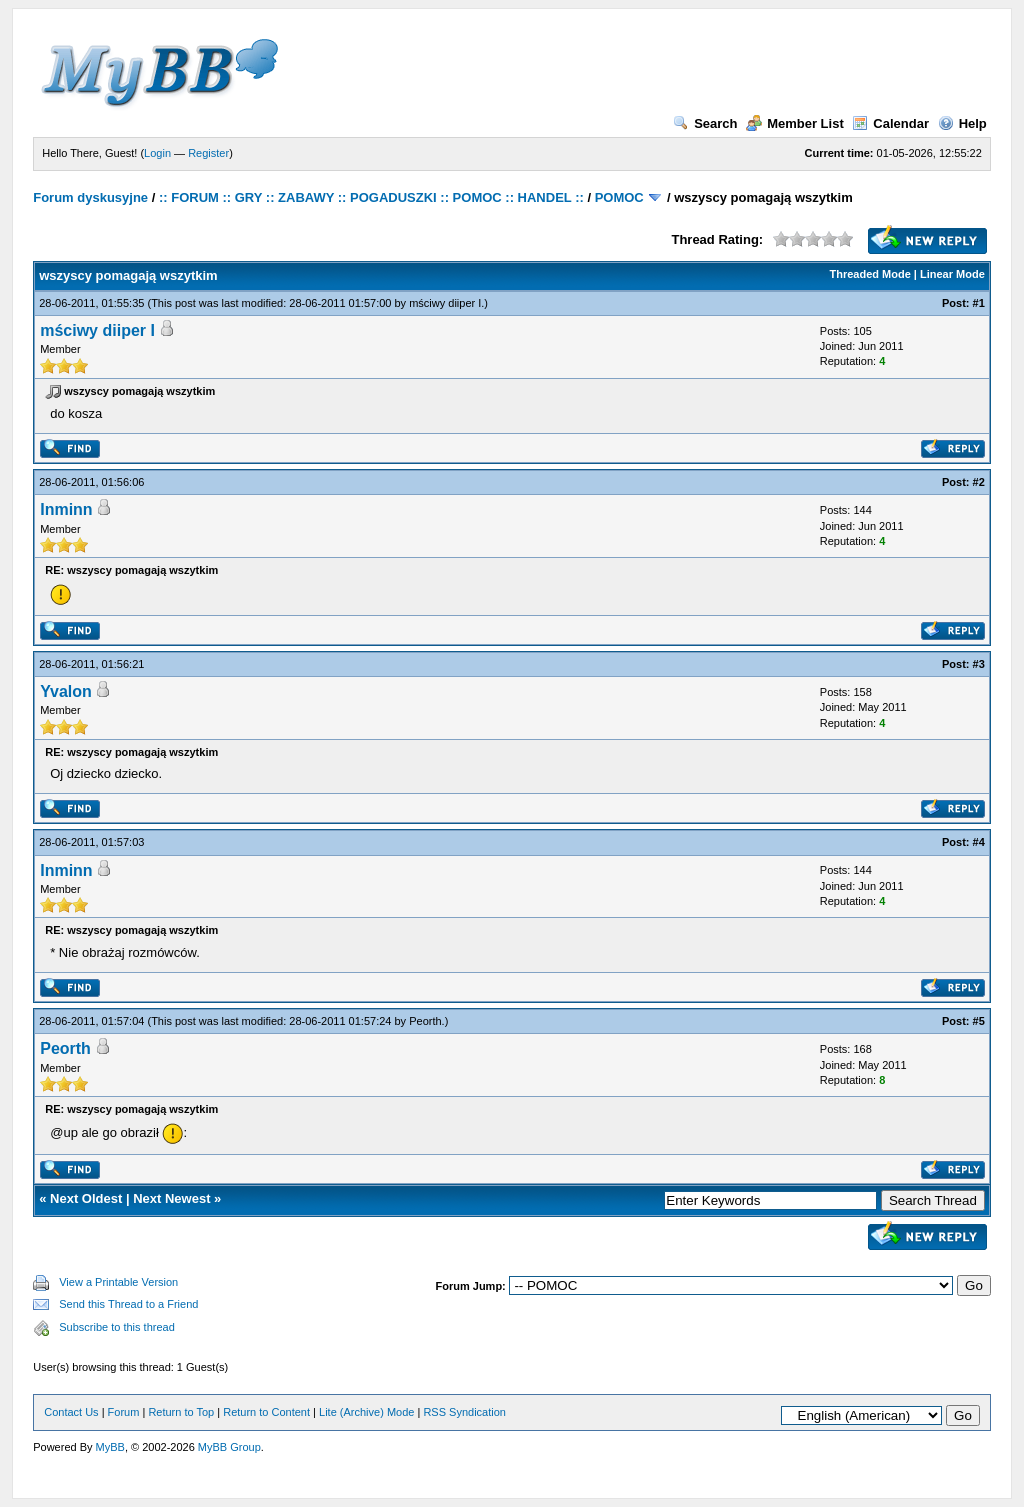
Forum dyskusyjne (90, 197)
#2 (979, 482)
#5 (979, 1021)
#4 (979, 842)
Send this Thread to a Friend (128, 1304)
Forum (124, 1412)
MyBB (110, 1447)
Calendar (890, 123)
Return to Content (266, 1412)
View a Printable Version (118, 1282)
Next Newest (171, 1198)
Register (208, 153)
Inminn (66, 509)
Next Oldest (86, 1198)
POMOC (619, 197)
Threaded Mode (870, 274)
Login (157, 153)
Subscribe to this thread (117, 1327)
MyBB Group (229, 1447)
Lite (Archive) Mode (366, 1412)
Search (705, 123)
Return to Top (181, 1412)
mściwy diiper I (445, 303)
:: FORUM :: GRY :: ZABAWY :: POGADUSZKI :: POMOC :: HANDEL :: (371, 197)
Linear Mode (952, 274)
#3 (979, 664)
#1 (979, 303)
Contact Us (71, 1412)
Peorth (425, 1021)
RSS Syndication (464, 1412)
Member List (795, 123)
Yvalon (66, 691)
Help (962, 123)
